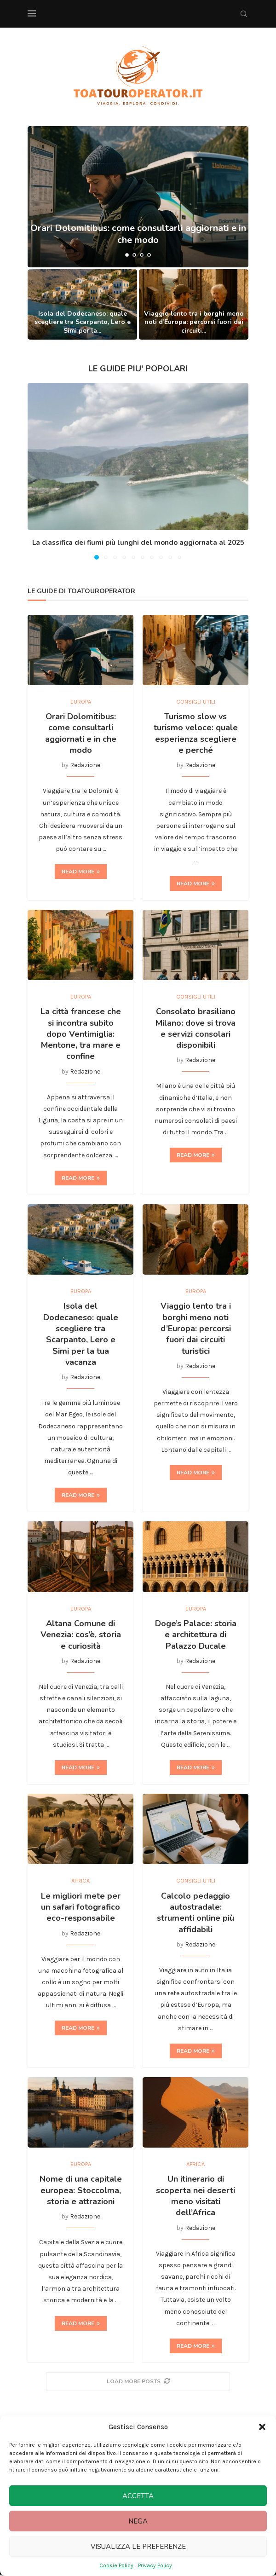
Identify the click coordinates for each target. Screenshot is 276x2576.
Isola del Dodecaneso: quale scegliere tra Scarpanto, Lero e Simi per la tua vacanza (80, 1334)
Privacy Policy (155, 2565)
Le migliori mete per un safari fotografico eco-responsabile (81, 1907)
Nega (138, 2521)
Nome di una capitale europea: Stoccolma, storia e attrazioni (81, 2191)
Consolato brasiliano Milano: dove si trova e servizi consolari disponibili (195, 1028)
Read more (81, 872)
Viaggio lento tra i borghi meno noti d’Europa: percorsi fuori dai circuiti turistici (196, 1329)
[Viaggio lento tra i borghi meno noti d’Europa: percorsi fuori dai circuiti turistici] (193, 304)
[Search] (243, 13)
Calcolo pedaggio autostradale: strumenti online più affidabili (195, 1913)
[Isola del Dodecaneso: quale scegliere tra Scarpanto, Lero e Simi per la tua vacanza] (82, 304)
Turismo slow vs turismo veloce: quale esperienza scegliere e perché (196, 733)
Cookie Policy (116, 2565)
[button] (262, 2427)
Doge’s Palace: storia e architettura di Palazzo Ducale (195, 1635)
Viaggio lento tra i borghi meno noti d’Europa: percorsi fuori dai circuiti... (194, 322)
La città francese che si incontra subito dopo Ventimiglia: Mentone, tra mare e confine (80, 1034)
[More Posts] (138, 2382)
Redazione (85, 765)
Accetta (138, 2496)
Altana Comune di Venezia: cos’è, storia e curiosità (80, 1635)
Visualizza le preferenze (138, 2546)
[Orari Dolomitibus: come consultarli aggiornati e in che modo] (138, 196)
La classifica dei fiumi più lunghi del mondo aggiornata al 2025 (138, 542)
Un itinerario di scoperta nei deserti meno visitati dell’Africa (195, 2197)
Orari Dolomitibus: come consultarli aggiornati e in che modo (80, 733)
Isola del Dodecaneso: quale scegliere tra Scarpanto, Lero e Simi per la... (82, 322)
